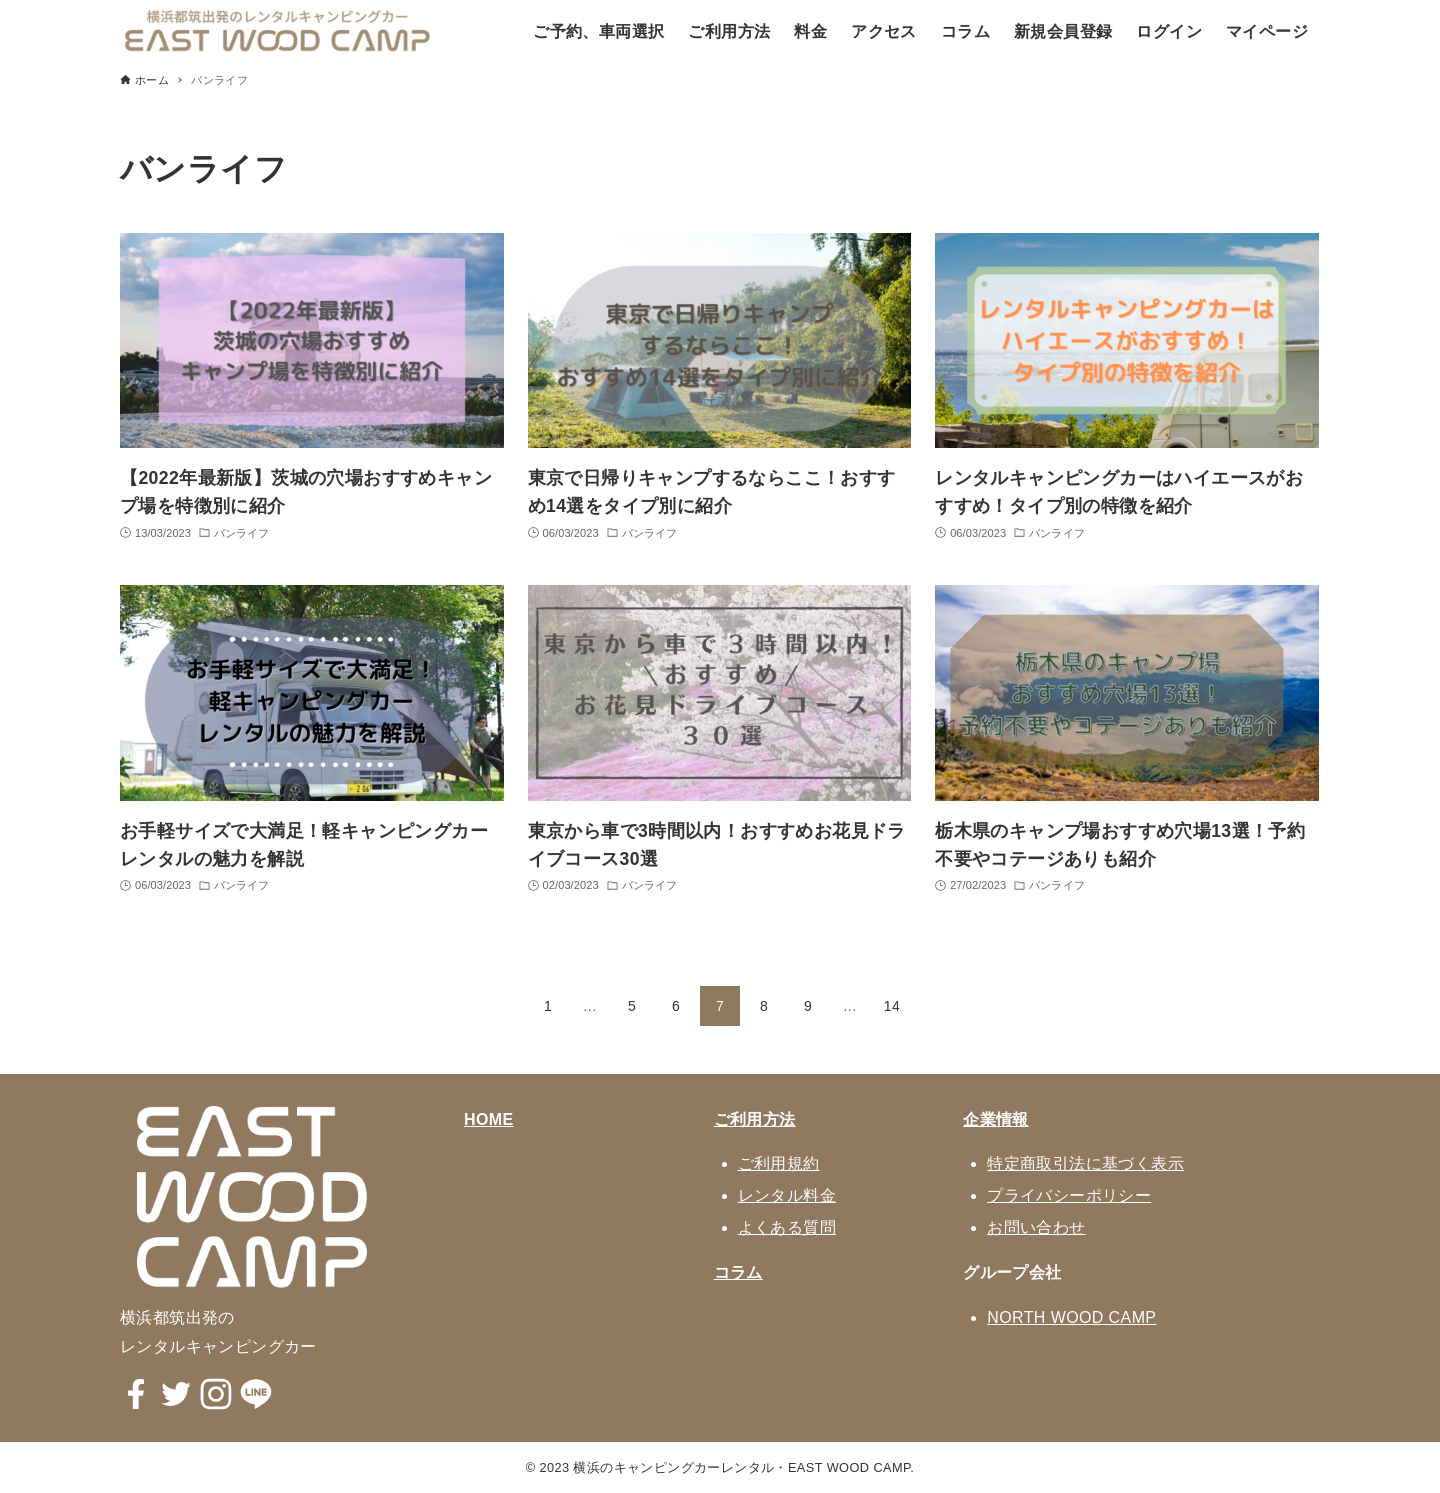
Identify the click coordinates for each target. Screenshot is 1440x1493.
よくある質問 (787, 1227)
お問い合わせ (1036, 1227)
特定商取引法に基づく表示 (1085, 1163)
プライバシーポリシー (1069, 1195)
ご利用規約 (779, 1163)
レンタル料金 (787, 1195)
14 (892, 1006)
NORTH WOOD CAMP (1071, 1317)
